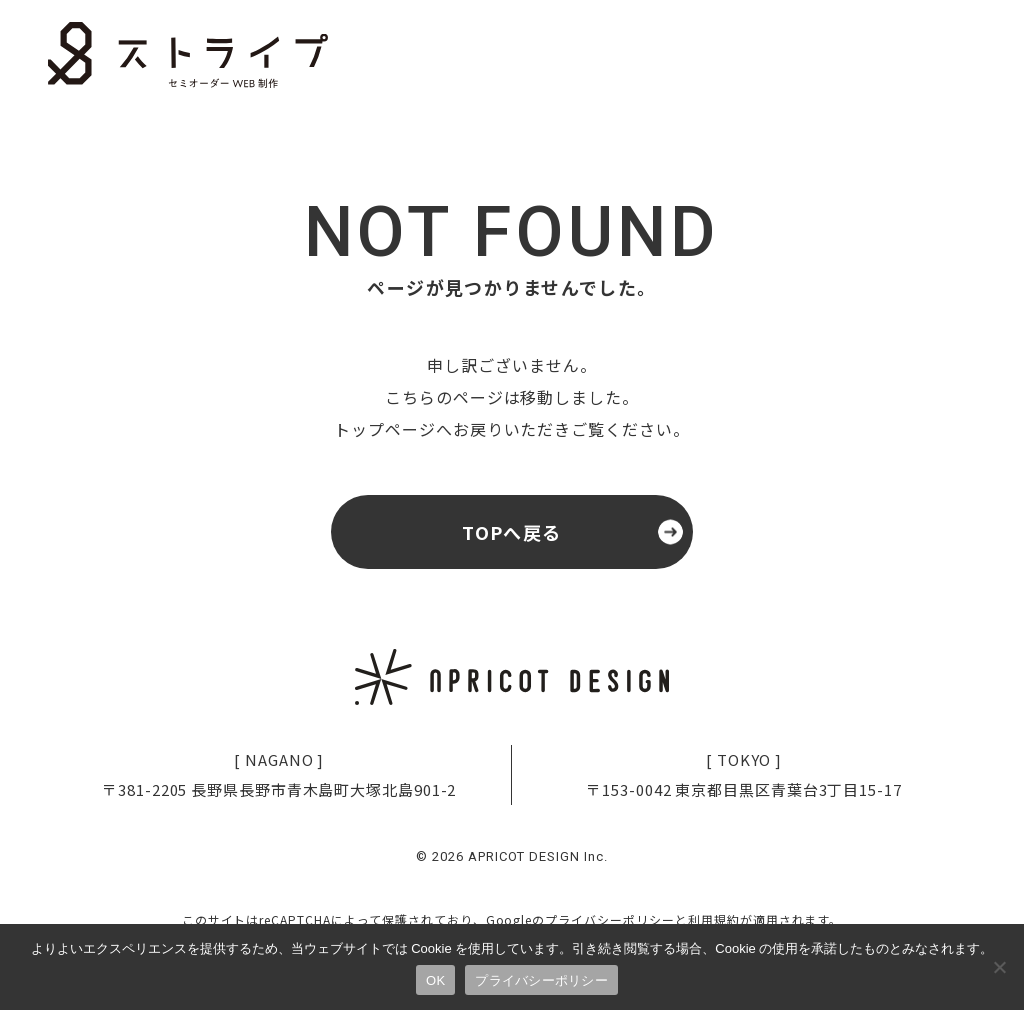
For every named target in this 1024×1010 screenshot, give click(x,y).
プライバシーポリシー (610, 919)
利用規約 (714, 919)
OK (435, 980)
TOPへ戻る (512, 532)
